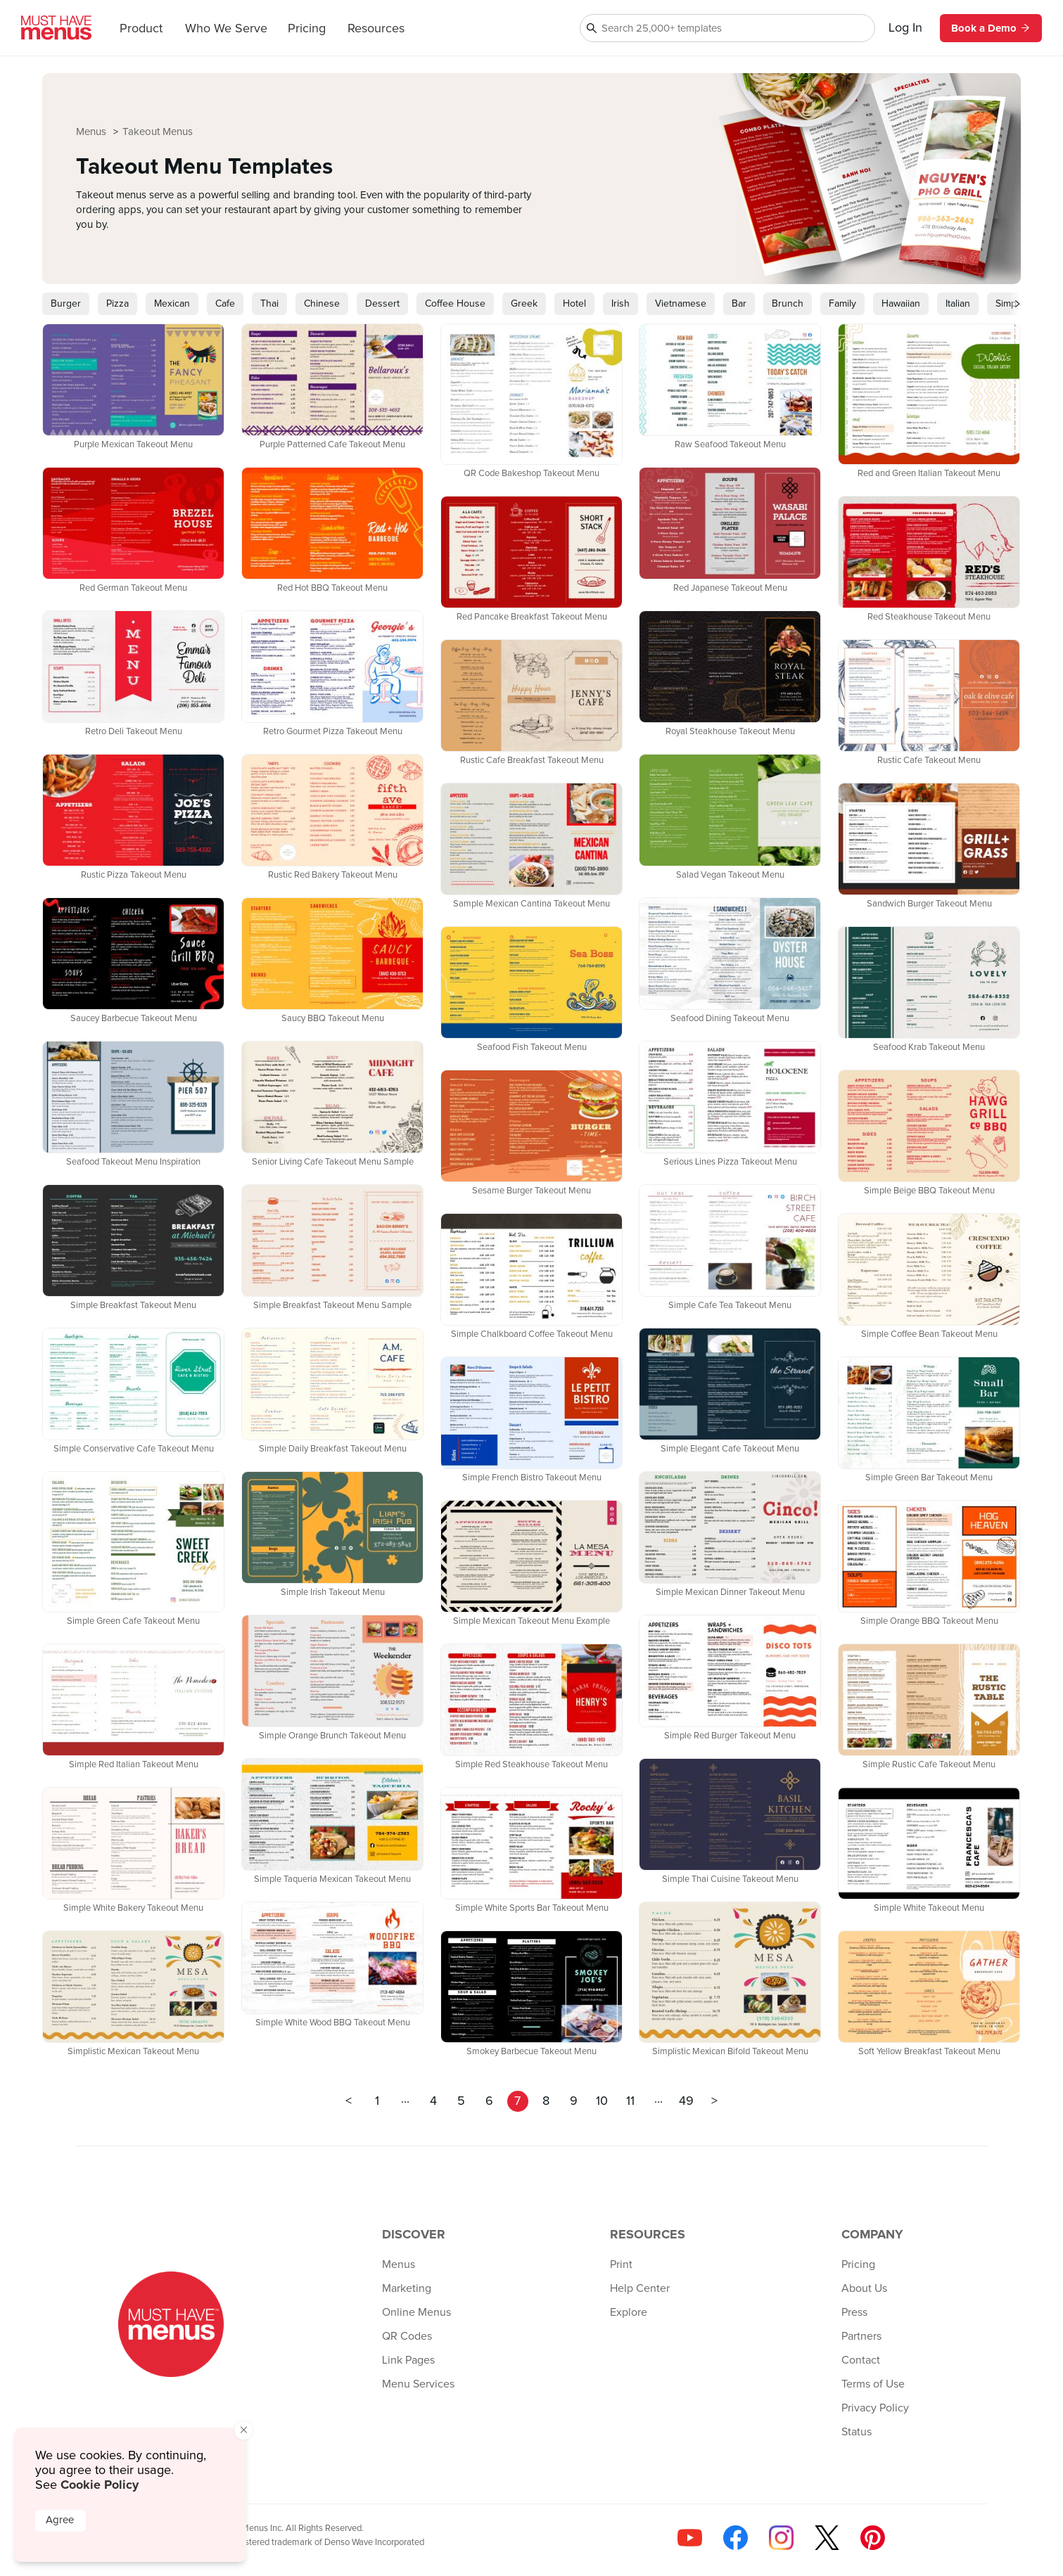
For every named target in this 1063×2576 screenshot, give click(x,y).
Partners (861, 2336)
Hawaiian (900, 304)
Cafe (225, 304)
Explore (628, 2312)
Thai (269, 304)
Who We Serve (226, 29)
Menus (92, 132)
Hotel (574, 304)
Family (842, 304)
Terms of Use (873, 2384)
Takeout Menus (157, 132)
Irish (620, 304)
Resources (376, 29)
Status (856, 2431)
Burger (66, 304)
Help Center (640, 2288)
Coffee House (455, 304)
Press (854, 2312)
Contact (860, 2360)
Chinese (322, 304)
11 (630, 2101)
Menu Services (418, 2384)
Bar (739, 304)
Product (141, 29)
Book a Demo (991, 28)
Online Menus (416, 2312)
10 (602, 2101)
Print (621, 2264)
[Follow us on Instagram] (781, 2537)
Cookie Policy (100, 2484)
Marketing (406, 2288)
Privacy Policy (875, 2408)
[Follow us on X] (827, 2537)
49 (686, 2101)
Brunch (787, 304)
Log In (905, 28)
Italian (958, 304)
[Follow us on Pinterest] (873, 2537)
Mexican (172, 304)
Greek (524, 304)
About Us (864, 2288)
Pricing (307, 29)
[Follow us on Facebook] (735, 2537)
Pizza (117, 304)
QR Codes (407, 2336)
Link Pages (408, 2360)
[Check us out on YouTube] (690, 2537)
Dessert (382, 304)
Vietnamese (680, 304)
